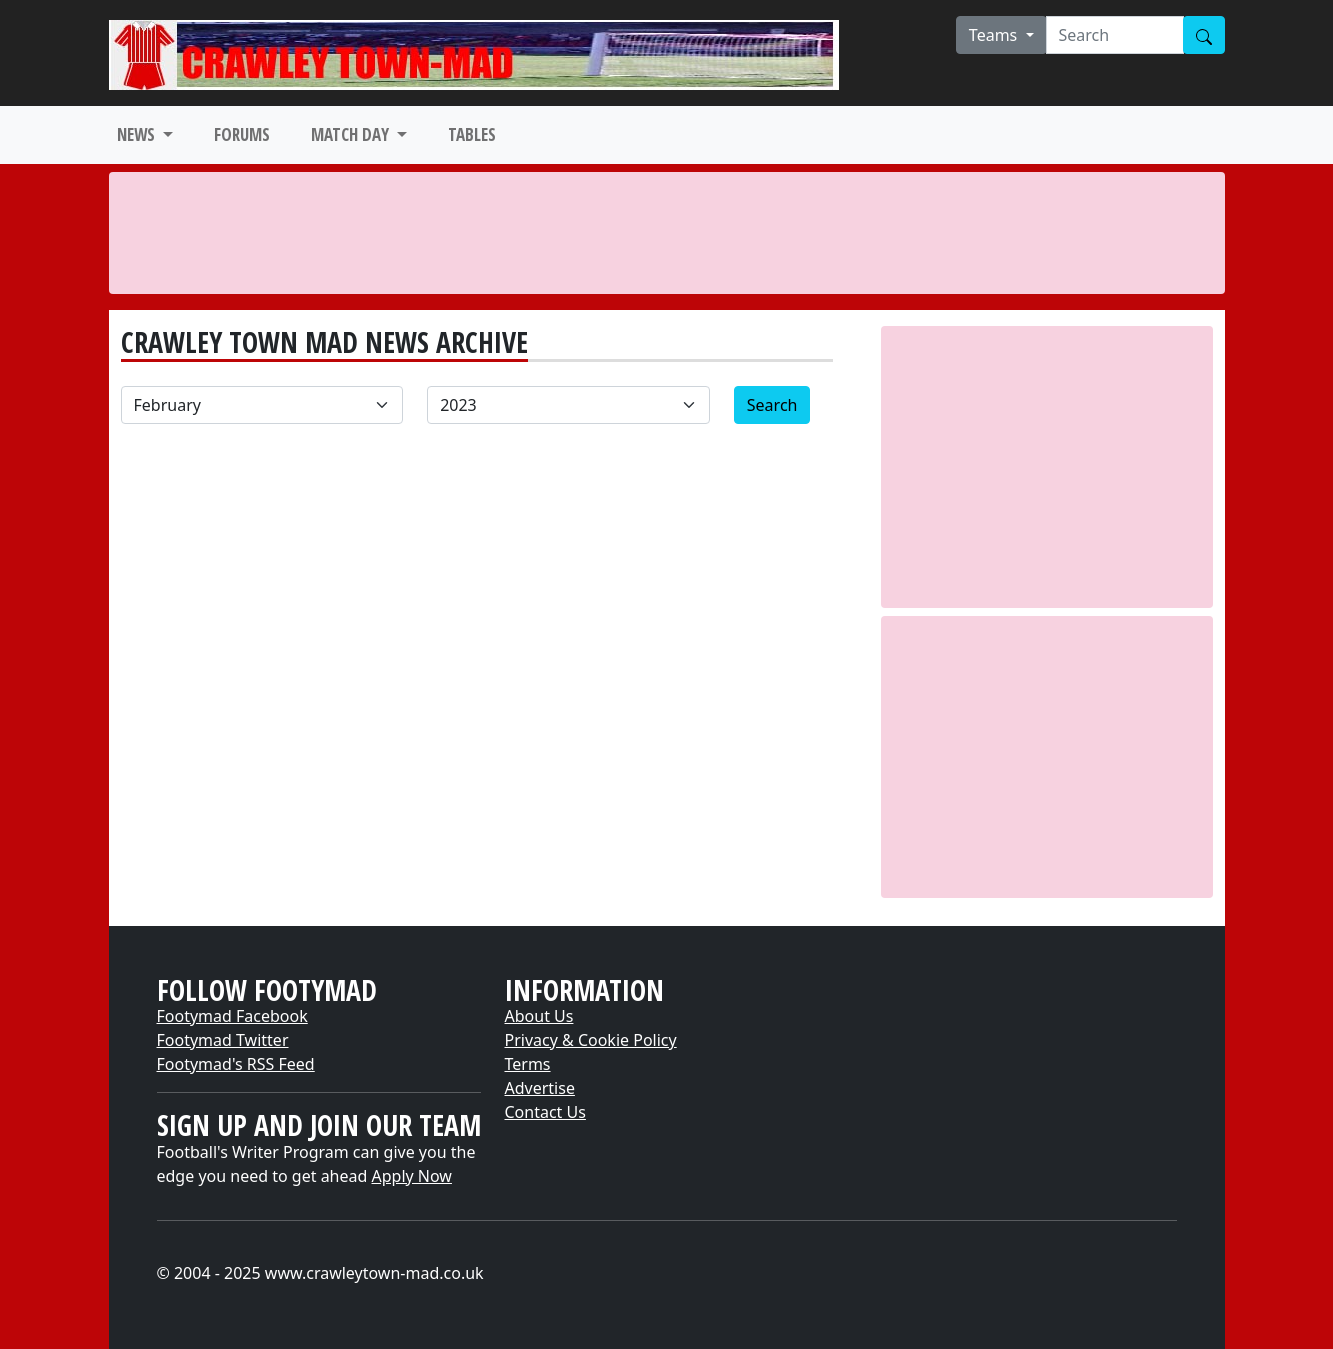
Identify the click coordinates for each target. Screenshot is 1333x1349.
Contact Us (545, 1112)
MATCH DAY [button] (352, 134)
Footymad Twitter (223, 1040)
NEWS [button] (138, 134)
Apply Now (412, 1176)
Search (772, 405)
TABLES (472, 134)
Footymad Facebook (232, 1016)
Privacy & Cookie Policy (591, 1040)
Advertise (540, 1088)
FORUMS (242, 134)
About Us (539, 1016)
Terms (528, 1064)
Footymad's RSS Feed (236, 1064)
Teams (995, 35)
